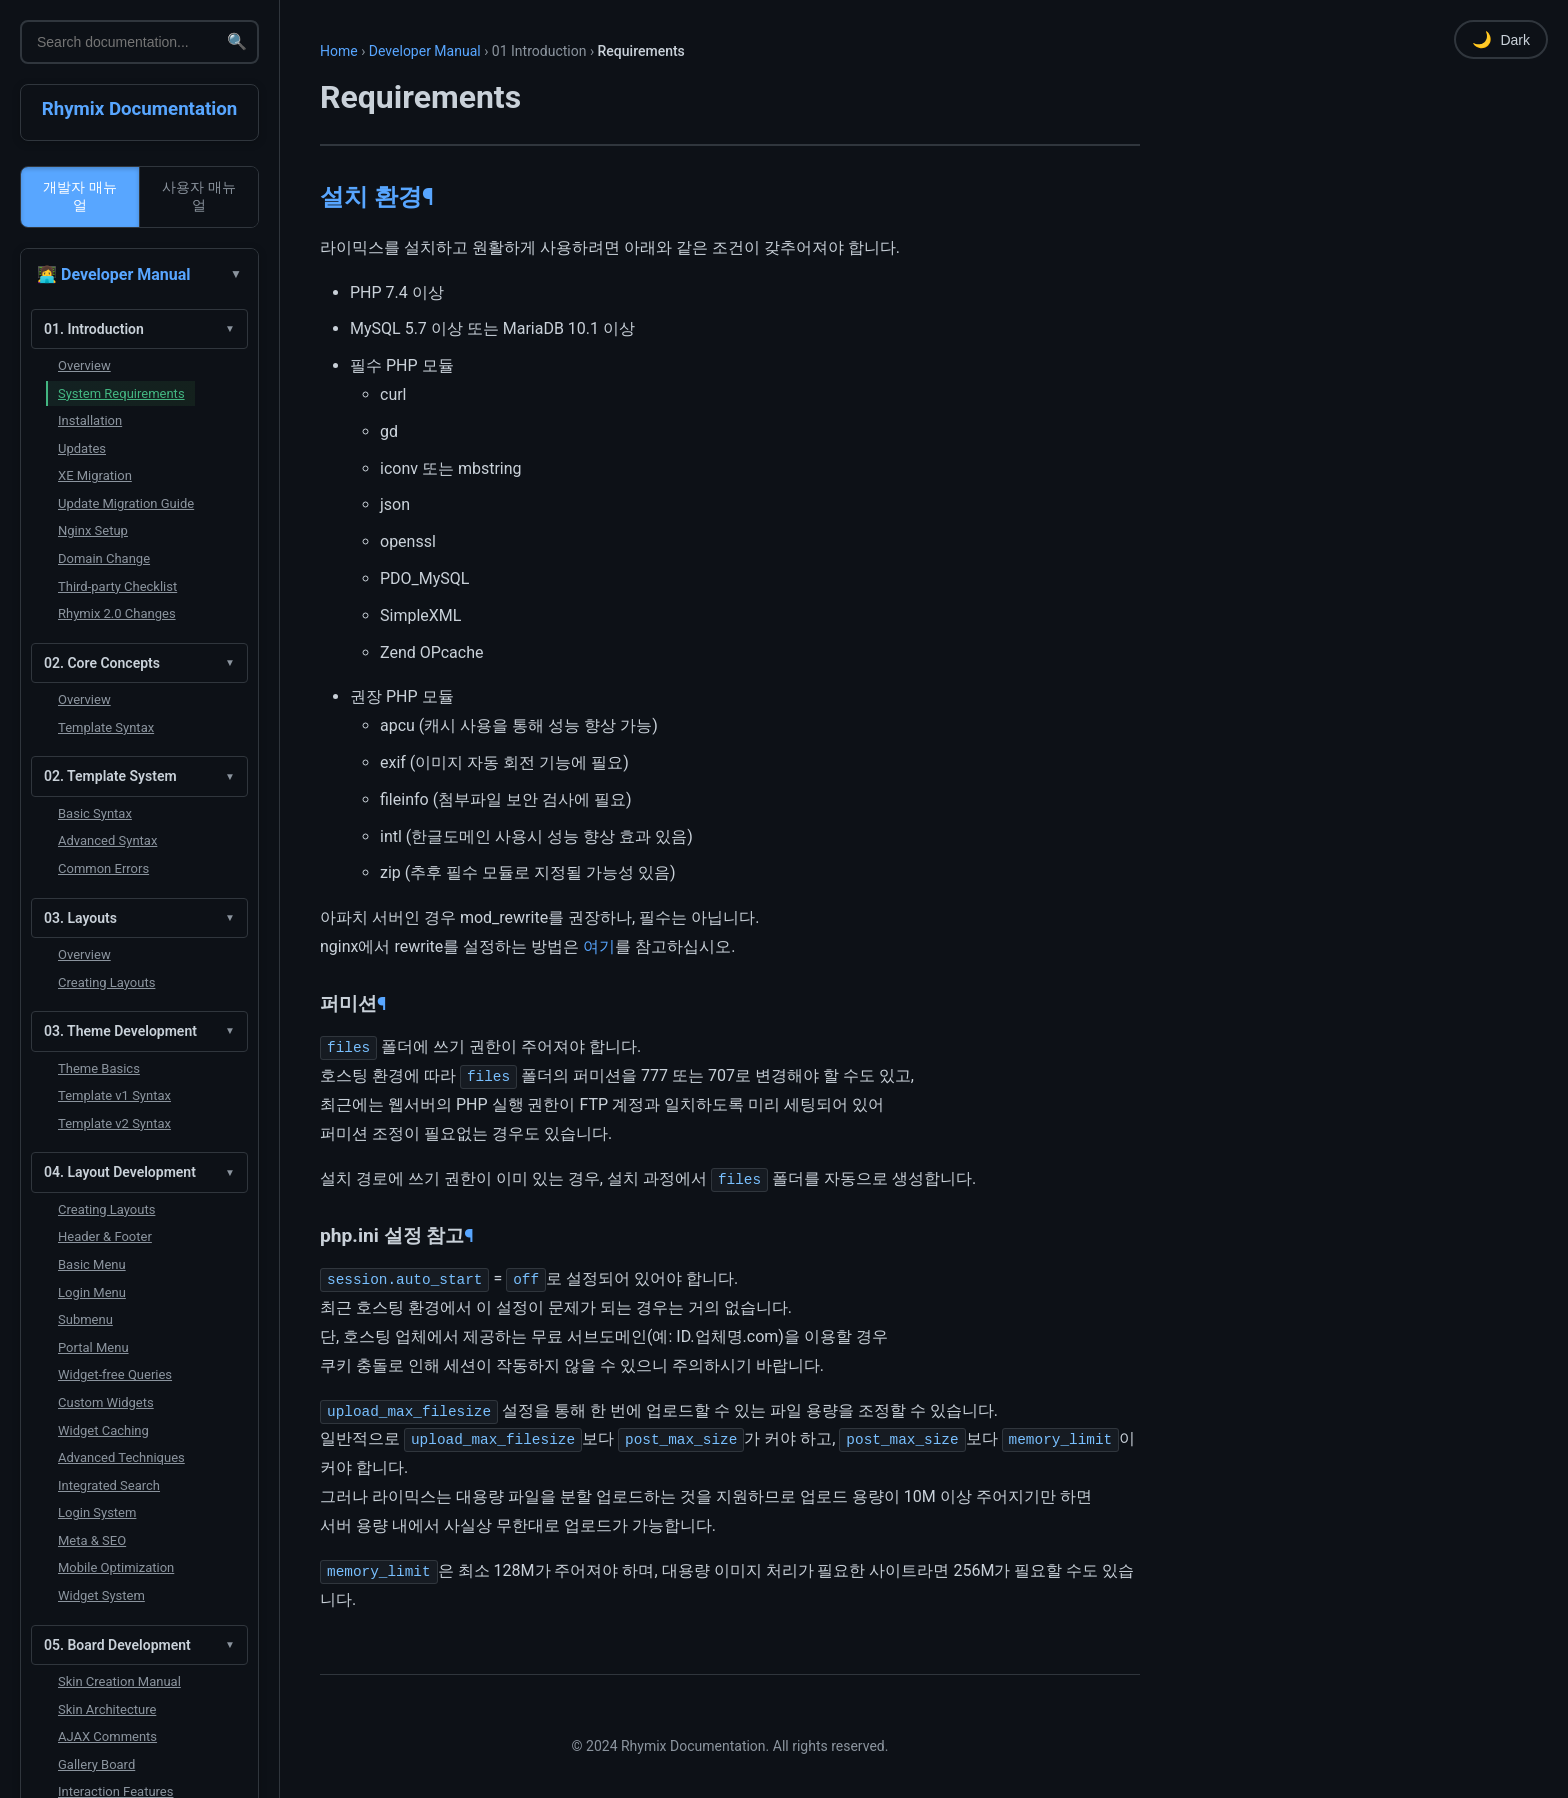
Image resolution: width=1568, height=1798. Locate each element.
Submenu (85, 1319)
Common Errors (103, 868)
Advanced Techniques (121, 1457)
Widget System (101, 1595)
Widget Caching (103, 1430)
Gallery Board (96, 1764)
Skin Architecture (107, 1709)
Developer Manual (425, 51)
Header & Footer (105, 1236)
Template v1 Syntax (114, 1095)
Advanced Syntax (107, 840)
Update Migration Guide (126, 503)
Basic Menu (92, 1264)
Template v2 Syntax (114, 1123)
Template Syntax (106, 727)
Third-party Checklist (117, 586)
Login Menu (92, 1292)
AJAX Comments (107, 1736)
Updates (82, 448)
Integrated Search (109, 1485)
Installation (90, 420)
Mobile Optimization (116, 1567)
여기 (599, 946)
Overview (84, 365)
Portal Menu (93, 1347)
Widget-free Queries (115, 1374)
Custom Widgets (106, 1402)
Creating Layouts (106, 982)
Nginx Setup (93, 530)
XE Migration (95, 475)
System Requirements (121, 393)
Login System (97, 1512)
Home (339, 51)
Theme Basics (99, 1068)
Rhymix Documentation (140, 109)
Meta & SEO (92, 1540)
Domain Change (104, 558)
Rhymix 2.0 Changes (117, 613)
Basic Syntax (95, 813)
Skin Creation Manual (119, 1681)
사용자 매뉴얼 (199, 196)
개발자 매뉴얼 (80, 196)
